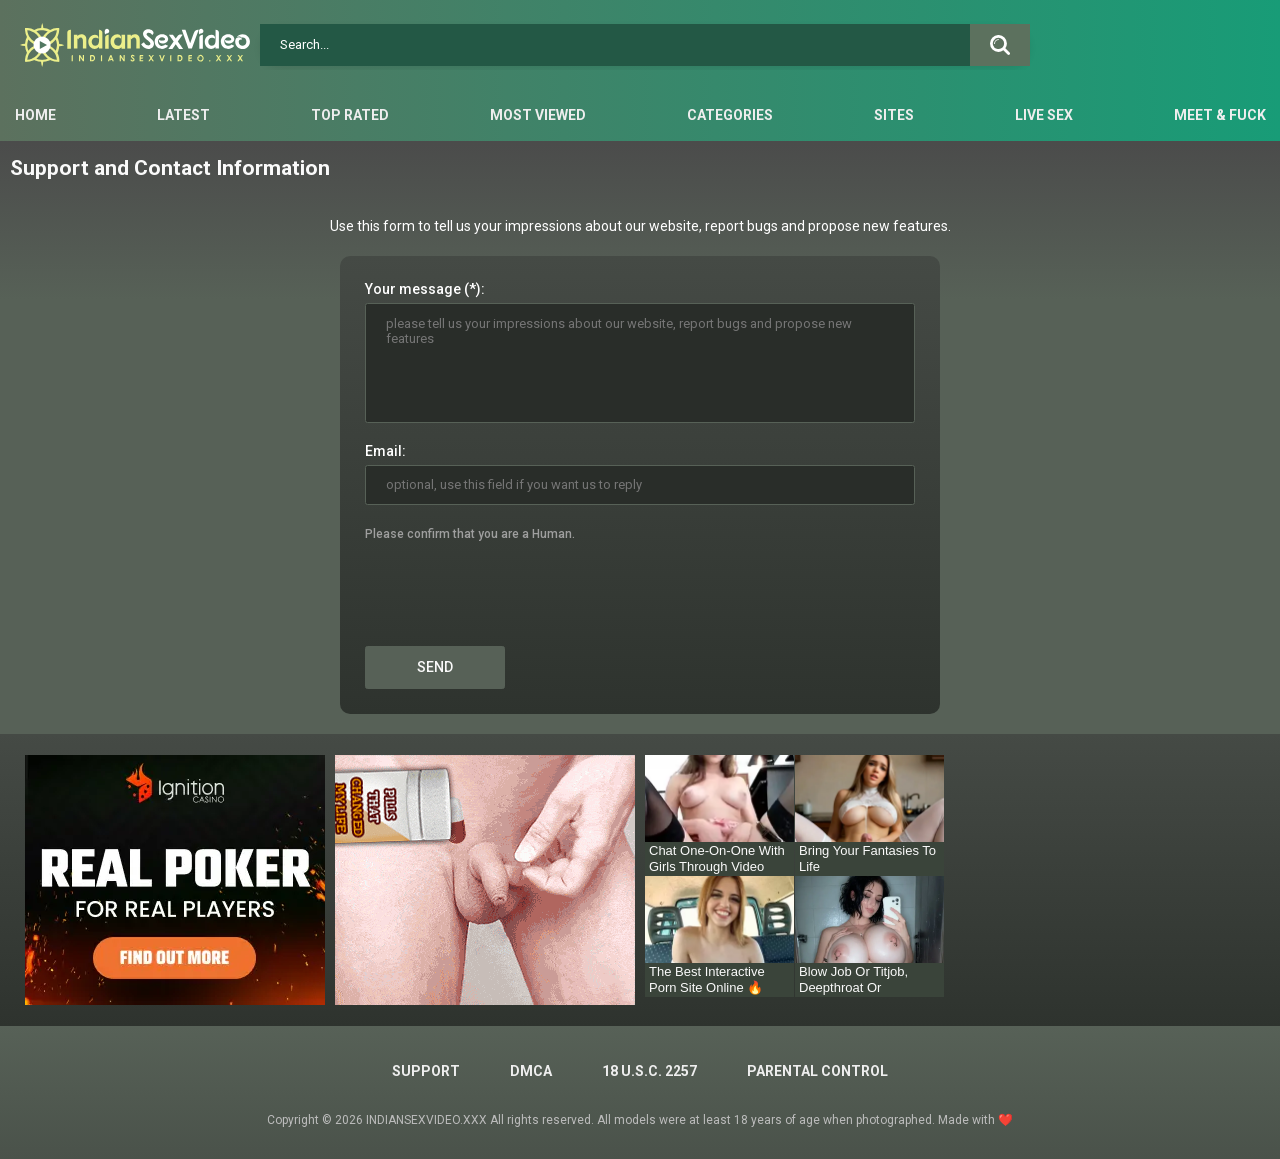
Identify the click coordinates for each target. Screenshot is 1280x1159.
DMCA (531, 1071)
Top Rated (350, 115)
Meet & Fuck (1220, 115)
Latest (183, 115)
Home (35, 115)
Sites (894, 115)
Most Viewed (538, 115)
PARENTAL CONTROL (817, 1071)
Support (426, 1071)
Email (383, 451)
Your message (413, 289)
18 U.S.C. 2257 (649, 1071)
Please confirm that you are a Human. (470, 534)
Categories (730, 115)
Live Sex (1044, 115)
